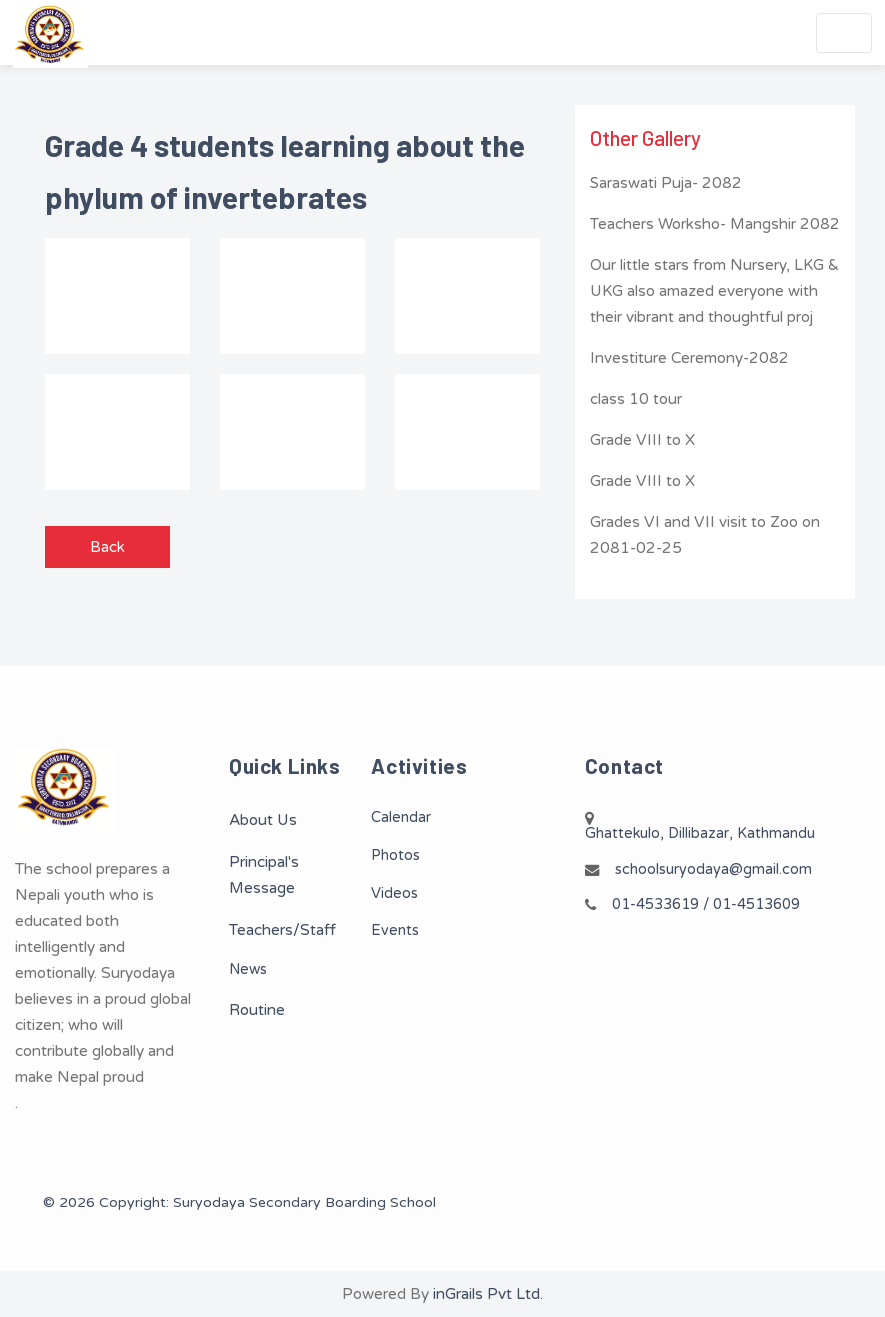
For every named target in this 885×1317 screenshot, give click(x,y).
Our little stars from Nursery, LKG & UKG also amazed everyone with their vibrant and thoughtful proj (714, 291)
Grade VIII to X (642, 440)
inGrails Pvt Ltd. (488, 1294)
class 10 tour (636, 399)
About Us (263, 820)
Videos (394, 893)
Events (395, 930)
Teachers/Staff (282, 930)
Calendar (401, 817)
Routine (257, 1010)
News (248, 969)
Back (107, 547)
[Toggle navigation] (844, 33)
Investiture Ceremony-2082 (689, 358)
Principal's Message (264, 875)
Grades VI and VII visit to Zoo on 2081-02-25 (705, 535)
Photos (395, 855)
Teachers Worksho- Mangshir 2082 (715, 224)
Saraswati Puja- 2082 (666, 183)
